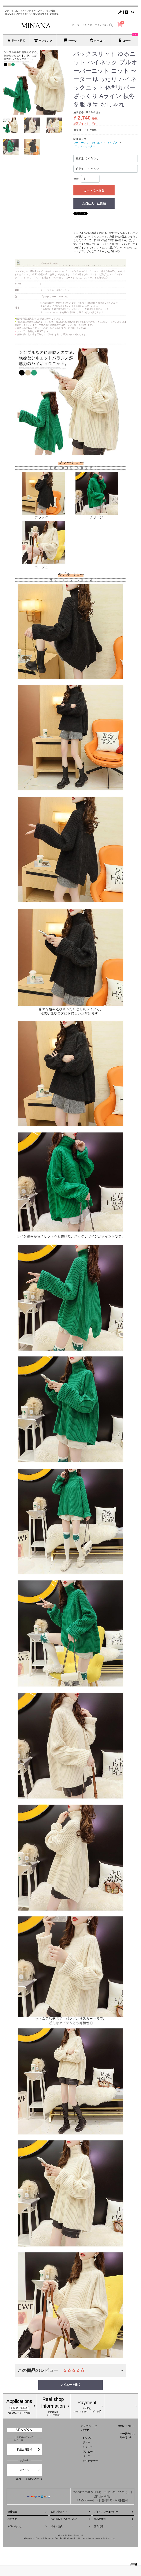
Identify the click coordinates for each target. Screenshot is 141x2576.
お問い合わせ (27, 2526)
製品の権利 (113, 2519)
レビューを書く (70, 2384)
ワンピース (88, 2451)
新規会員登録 (28, 2449)
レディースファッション (87, 142)
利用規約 (27, 2519)
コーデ (128, 38)
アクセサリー (90, 2460)
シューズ (87, 2446)
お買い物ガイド (70, 2511)
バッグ (86, 2456)
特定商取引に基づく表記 (70, 2519)
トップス (112, 142)
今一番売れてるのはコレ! (127, 2435)
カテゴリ (97, 40)
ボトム (86, 2442)
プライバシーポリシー (113, 2511)
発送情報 (113, 2526)
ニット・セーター (85, 146)
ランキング (43, 40)
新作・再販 (16, 40)
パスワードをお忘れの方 (28, 2479)
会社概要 (27, 2511)
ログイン (29, 2469)
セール (70, 40)
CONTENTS (125, 2426)
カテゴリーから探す (89, 2428)
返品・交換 (70, 2526)
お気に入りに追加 (94, 203)
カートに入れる (94, 190)
